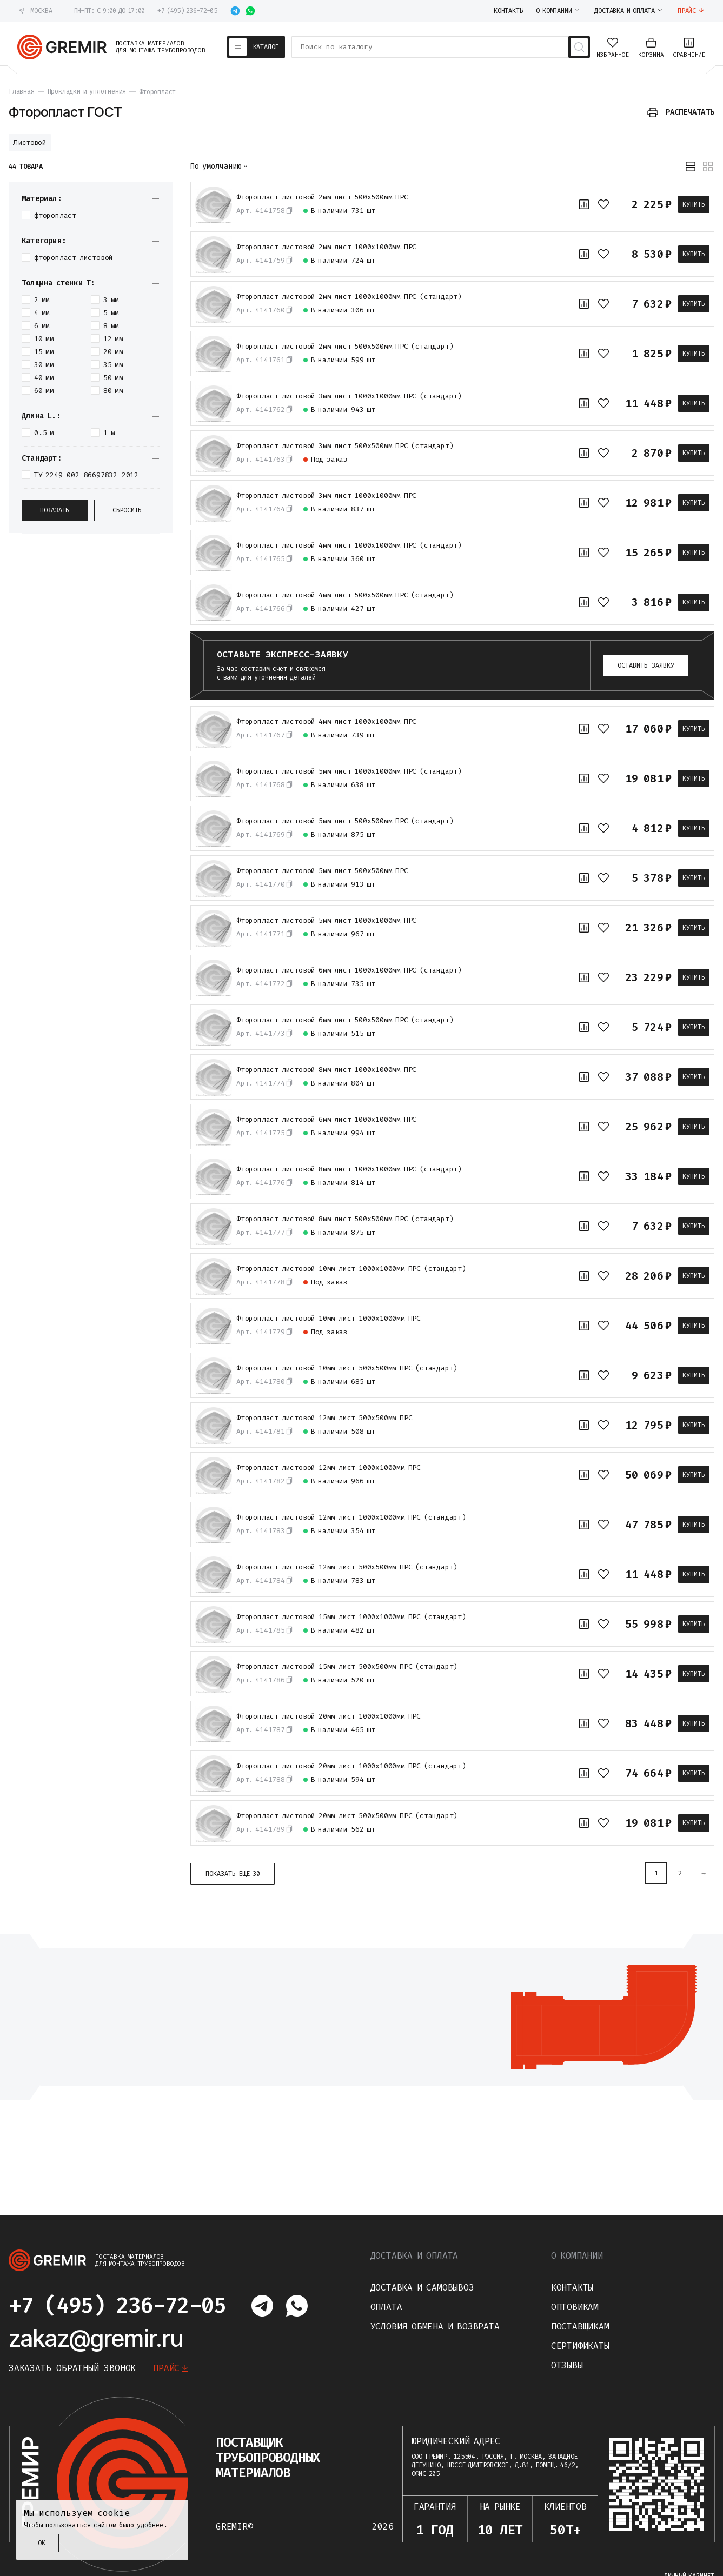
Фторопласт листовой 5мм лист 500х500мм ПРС (322, 871)
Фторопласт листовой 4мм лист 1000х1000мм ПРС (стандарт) (349, 545)
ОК (41, 2543)
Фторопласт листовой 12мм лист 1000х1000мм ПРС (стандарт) (351, 1517)
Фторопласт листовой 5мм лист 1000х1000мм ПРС (326, 920)
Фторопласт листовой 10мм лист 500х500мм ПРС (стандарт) (346, 1368)
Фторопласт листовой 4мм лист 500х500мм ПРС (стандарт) (344, 595)
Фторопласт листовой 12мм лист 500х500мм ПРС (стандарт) (346, 1567)
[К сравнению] (584, 204)
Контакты (572, 2287)
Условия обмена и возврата (435, 2326)
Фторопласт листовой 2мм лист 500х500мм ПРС (322, 197)
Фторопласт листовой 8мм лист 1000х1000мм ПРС (326, 1070)
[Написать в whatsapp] (250, 10)
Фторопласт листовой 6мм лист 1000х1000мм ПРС (326, 1119)
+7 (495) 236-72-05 (186, 10)
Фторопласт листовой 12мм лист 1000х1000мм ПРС (328, 1467)
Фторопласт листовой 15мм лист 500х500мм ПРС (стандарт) (346, 1666)
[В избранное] (603, 204)
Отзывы (567, 2365)
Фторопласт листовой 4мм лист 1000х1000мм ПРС (326, 721)
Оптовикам (575, 2307)
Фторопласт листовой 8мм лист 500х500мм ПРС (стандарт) (344, 1219)
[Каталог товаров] (256, 47)
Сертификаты (580, 2346)
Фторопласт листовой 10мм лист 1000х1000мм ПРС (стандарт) (351, 1268)
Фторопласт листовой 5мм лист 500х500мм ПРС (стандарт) (344, 821)
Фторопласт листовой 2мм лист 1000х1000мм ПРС (326, 247)
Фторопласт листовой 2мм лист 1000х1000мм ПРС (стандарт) (349, 296)
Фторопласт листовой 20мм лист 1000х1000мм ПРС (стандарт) (351, 1766)
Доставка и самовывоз (422, 2287)
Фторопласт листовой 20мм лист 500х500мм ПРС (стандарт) (346, 1816)
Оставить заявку (646, 665)
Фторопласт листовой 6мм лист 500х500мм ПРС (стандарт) (344, 1020)
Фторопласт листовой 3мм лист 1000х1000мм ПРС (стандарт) (349, 396)
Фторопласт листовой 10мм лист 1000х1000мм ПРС (328, 1318)
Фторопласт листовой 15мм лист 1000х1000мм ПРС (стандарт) (351, 1617)
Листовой (30, 142)
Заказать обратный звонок (72, 2368)
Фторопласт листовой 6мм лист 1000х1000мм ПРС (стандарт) (349, 970)
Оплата (386, 2307)
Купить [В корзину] (693, 204)
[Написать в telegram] (235, 10)
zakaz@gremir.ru (96, 2338)
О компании (577, 2255)
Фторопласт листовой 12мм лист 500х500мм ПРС (324, 1418)
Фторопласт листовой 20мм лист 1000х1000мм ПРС (328, 1716)
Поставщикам (580, 2326)
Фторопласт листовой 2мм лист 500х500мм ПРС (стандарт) (344, 346)
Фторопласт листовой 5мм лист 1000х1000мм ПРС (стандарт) (349, 771)
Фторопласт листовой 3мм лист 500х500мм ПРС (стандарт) (344, 446)
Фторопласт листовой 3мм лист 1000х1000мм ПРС (326, 495)
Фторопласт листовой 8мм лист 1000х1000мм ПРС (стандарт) (349, 1169)
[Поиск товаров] (579, 47)
